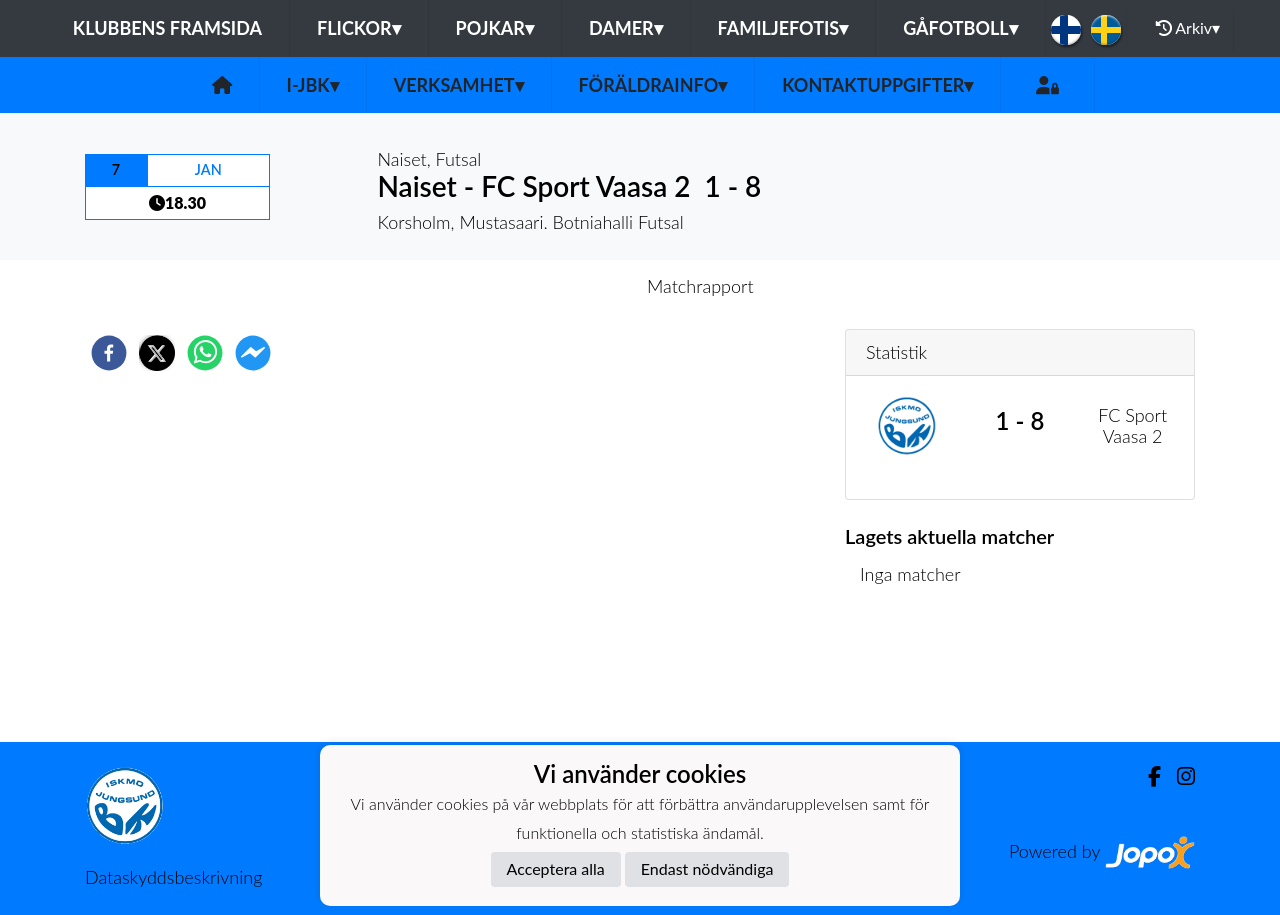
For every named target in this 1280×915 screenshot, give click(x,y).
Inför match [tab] (570, 286)
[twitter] (157, 353)
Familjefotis (783, 28)
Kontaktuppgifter (877, 85)
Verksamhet (459, 85)
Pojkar (495, 28)
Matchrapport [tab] (700, 286)
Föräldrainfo (653, 85)
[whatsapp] (205, 353)
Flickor (359, 28)
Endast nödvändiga (707, 868)
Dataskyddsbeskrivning (173, 877)
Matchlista (909, 674)
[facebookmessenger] (253, 353)
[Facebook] (1146, 776)
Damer (626, 28)
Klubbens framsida (167, 28)
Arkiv (1188, 28)
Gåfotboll (960, 28)
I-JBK (313, 85)
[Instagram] (1178, 776)
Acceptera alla (556, 868)
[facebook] (109, 353)
